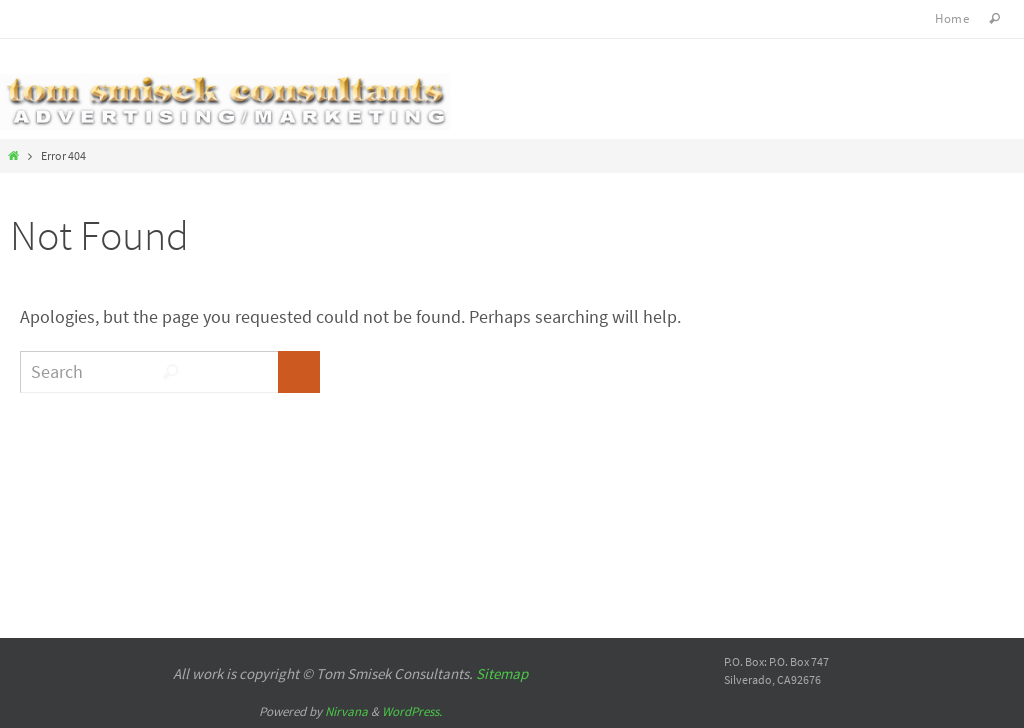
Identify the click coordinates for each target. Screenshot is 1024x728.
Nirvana (346, 711)
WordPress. (412, 711)
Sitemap (502, 673)
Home (952, 18)
